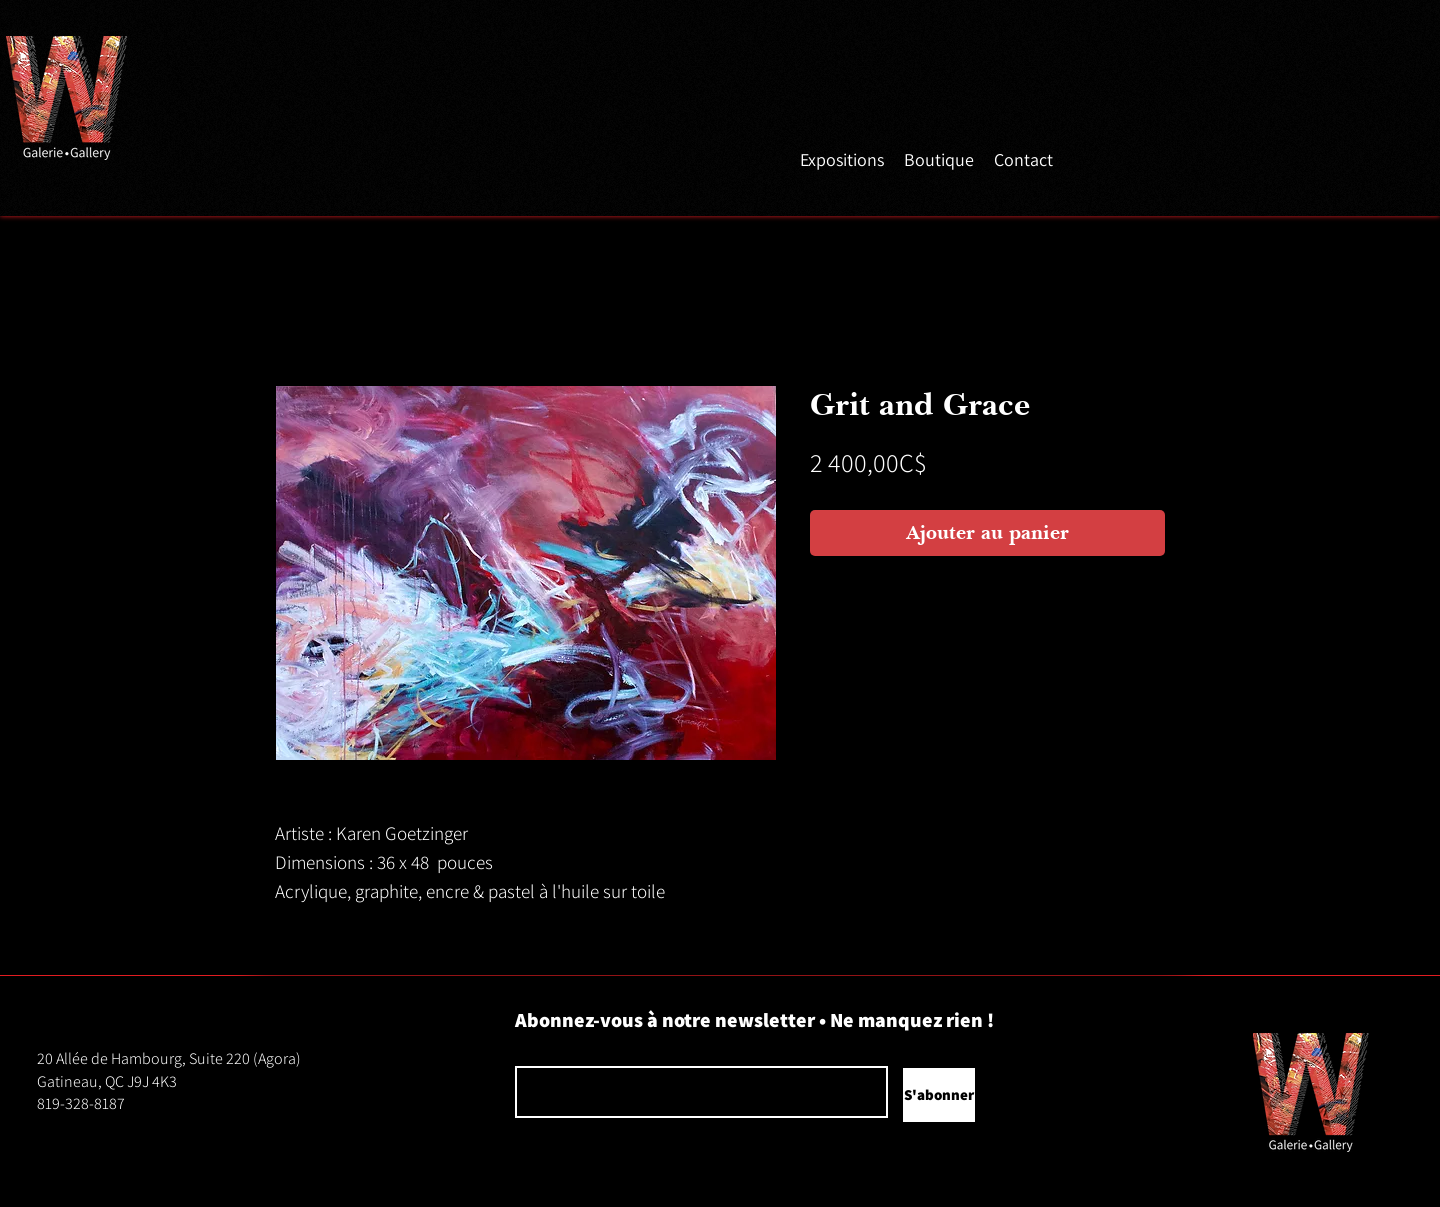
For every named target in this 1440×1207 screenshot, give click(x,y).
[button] (842, 158)
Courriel (534, 1051)
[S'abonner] (939, 1095)
